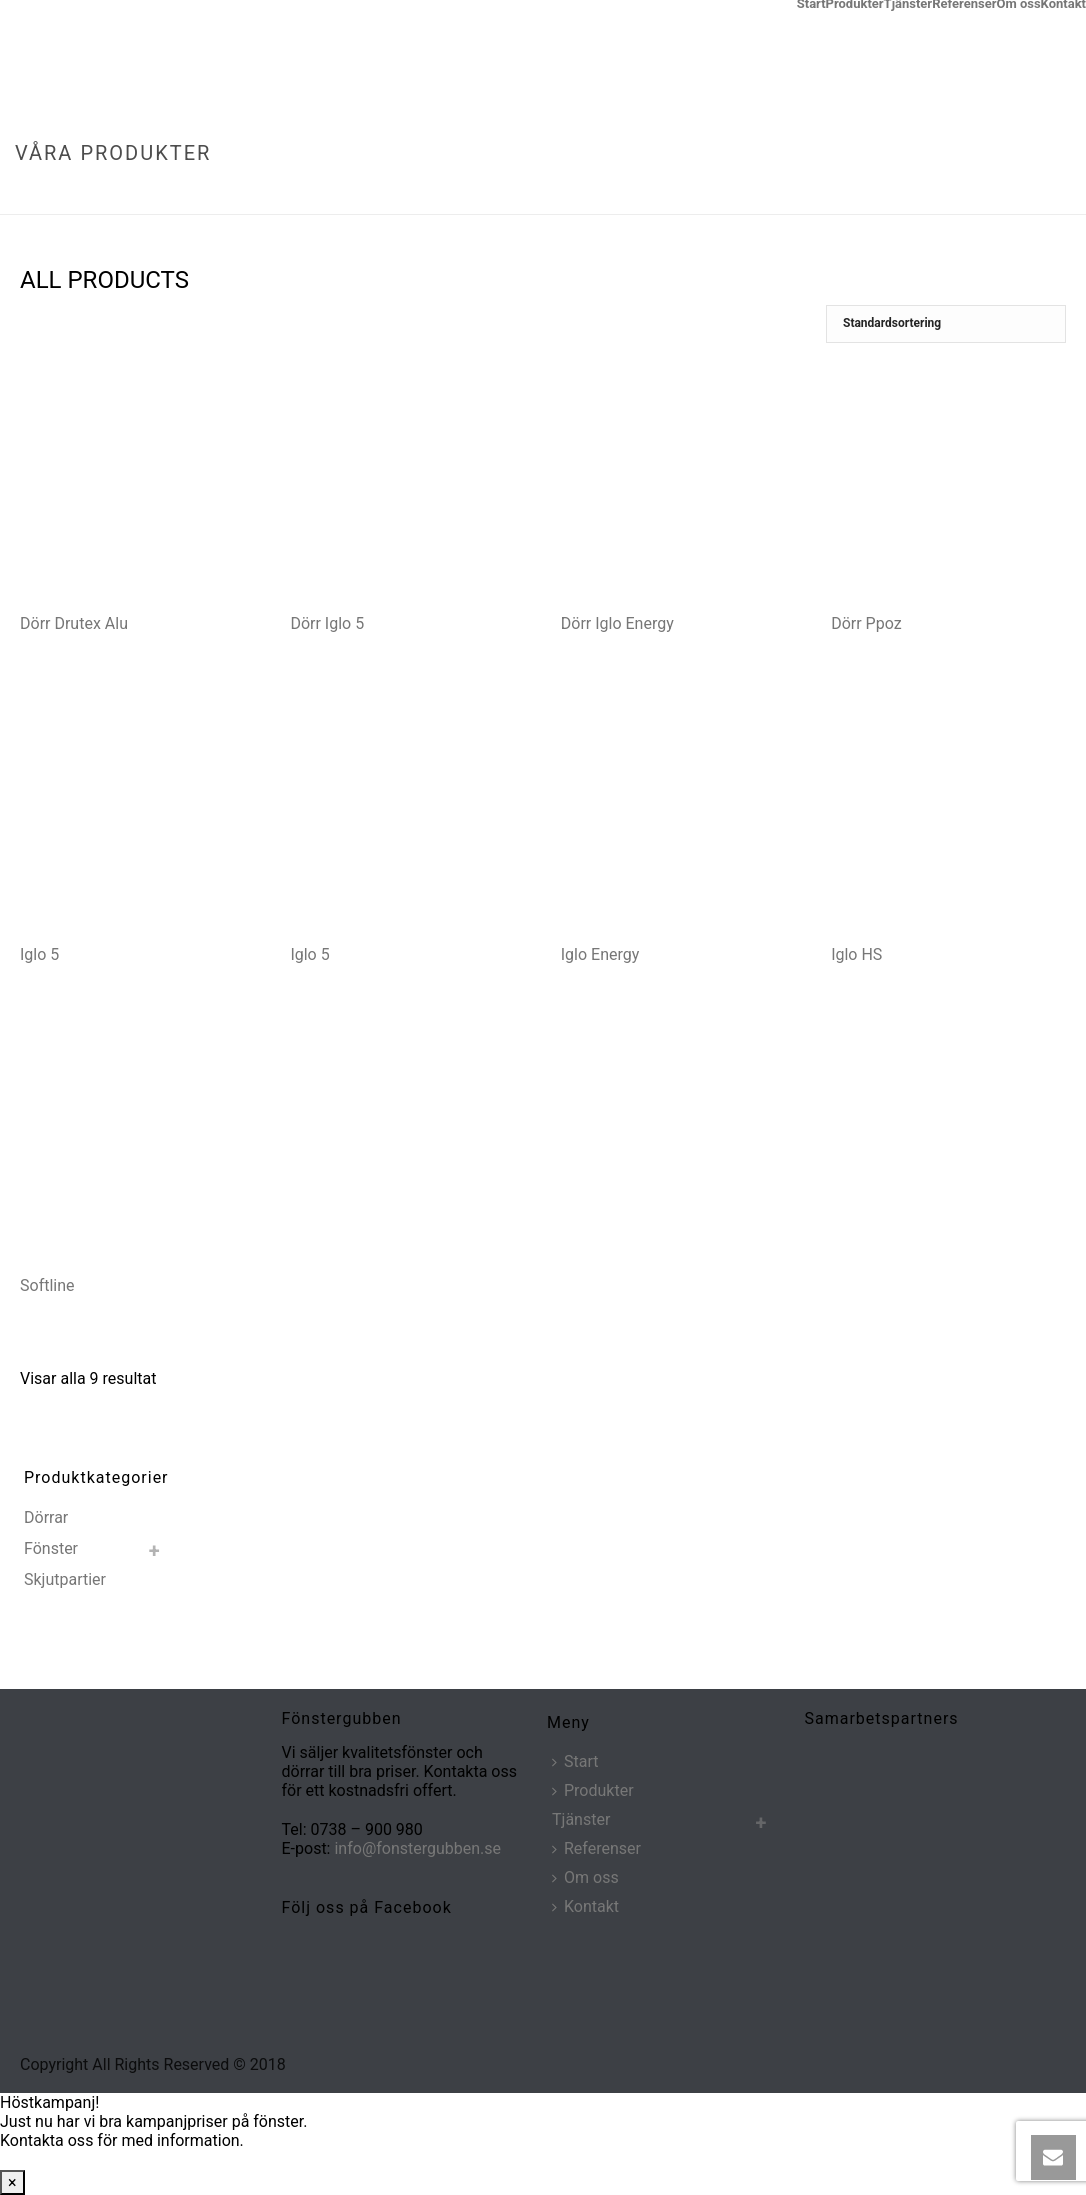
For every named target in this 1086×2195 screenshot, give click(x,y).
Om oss (1018, 4)
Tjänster (908, 4)
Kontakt (1063, 4)
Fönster (51, 1548)
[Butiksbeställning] (946, 324)
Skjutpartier (65, 1579)
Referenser (964, 4)
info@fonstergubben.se (417, 1848)
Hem (962, 195)
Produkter (855, 4)
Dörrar (46, 1517)
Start (811, 4)
